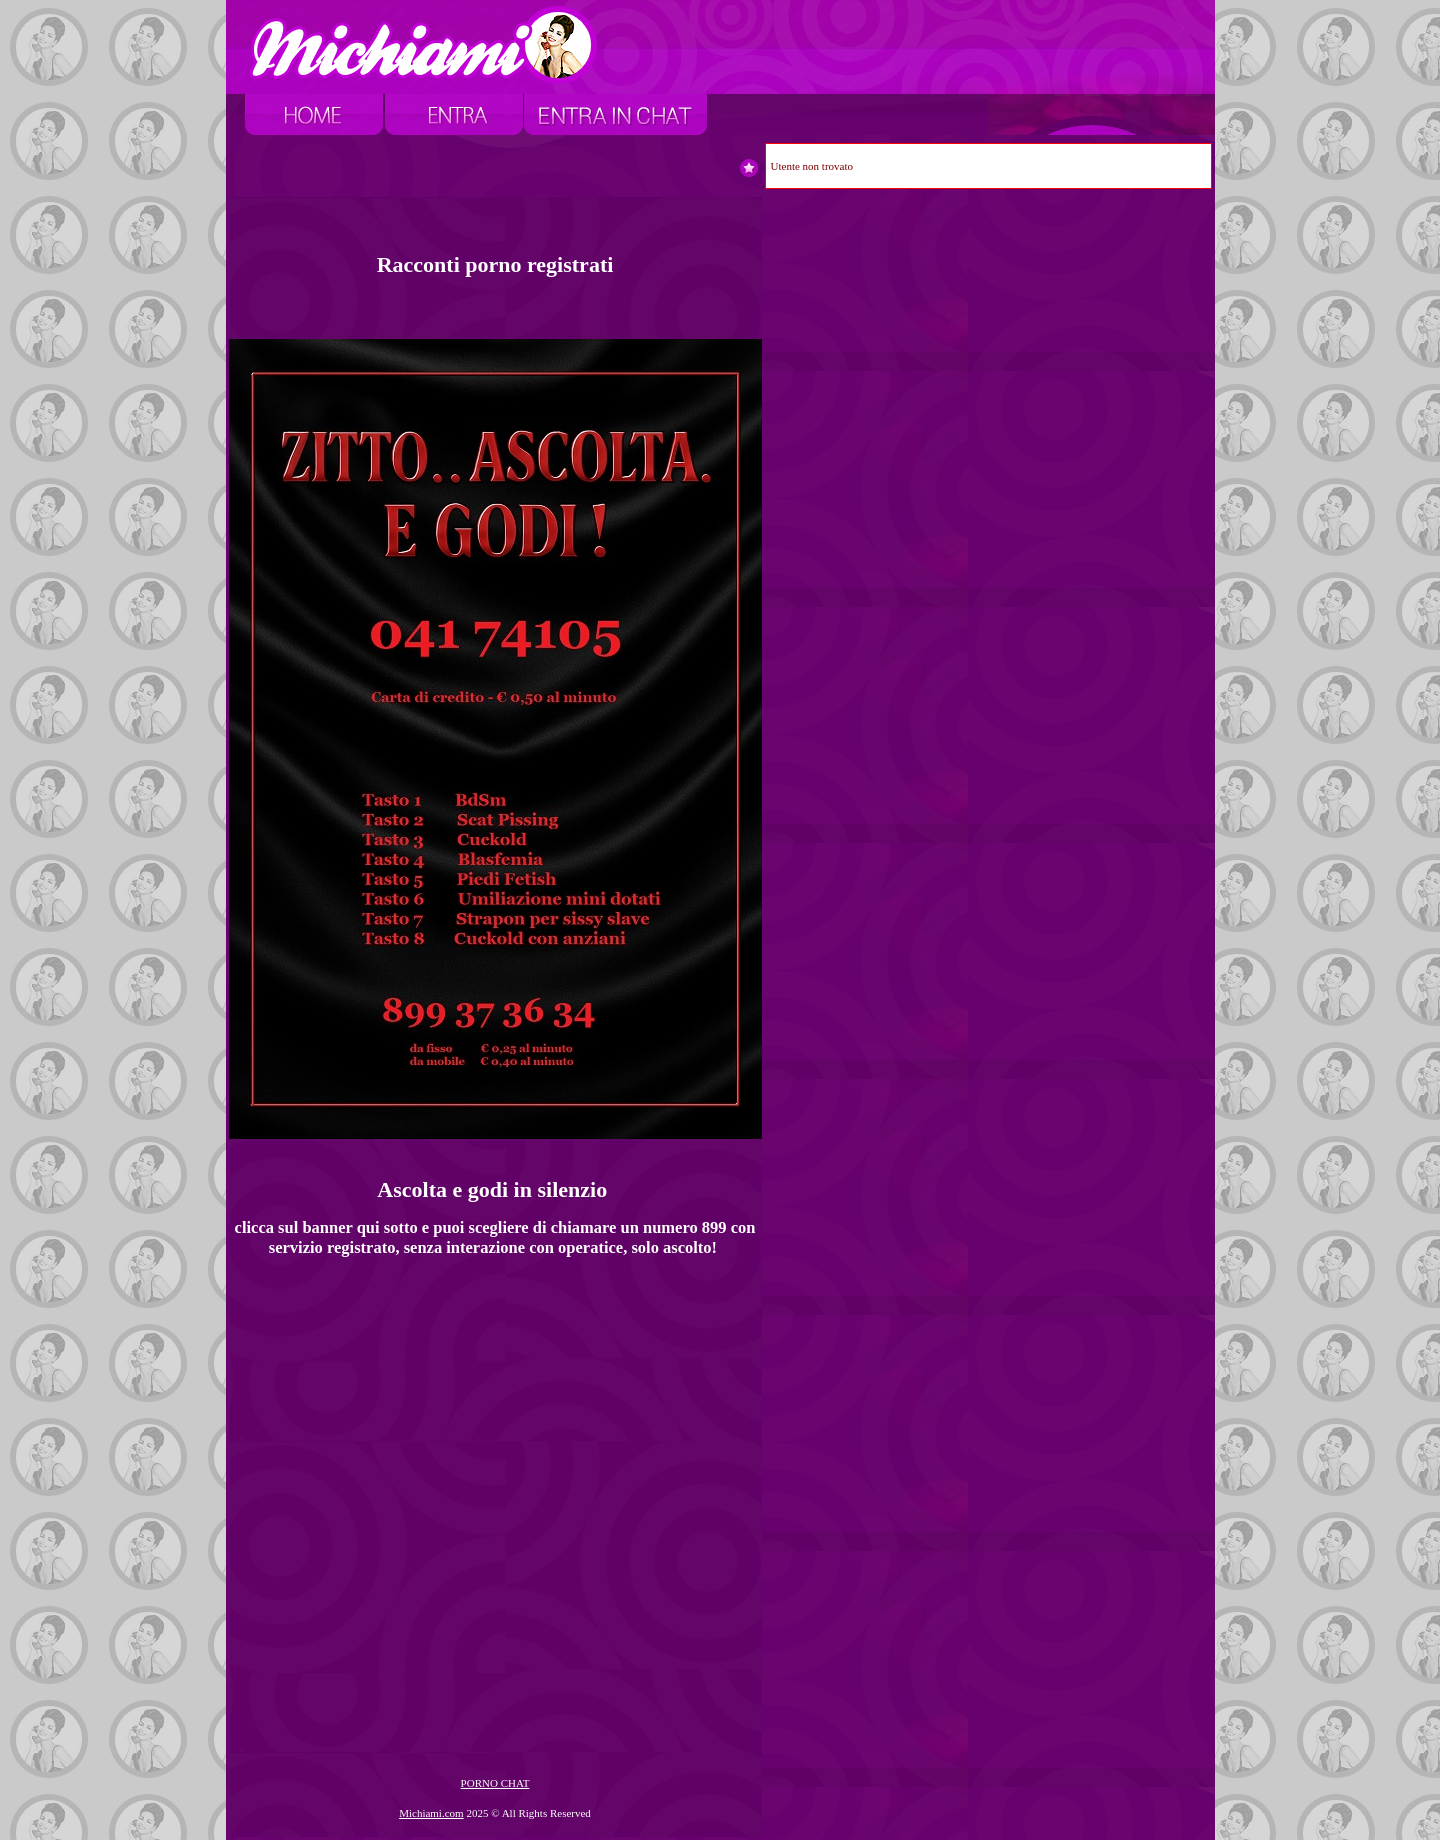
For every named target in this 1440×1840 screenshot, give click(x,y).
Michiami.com (431, 1813)
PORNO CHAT (495, 1783)
